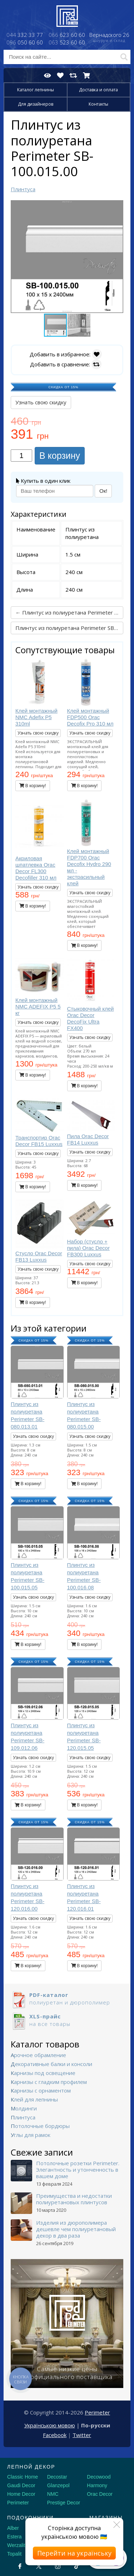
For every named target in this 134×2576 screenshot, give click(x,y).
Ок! (103, 491)
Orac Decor (100, 2494)
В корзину (59, 456)
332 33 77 (24, 34)
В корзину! (32, 785)
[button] (117, 206)
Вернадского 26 (109, 37)
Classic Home (22, 2477)
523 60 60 (67, 42)
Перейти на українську (74, 2553)
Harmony (97, 2485)
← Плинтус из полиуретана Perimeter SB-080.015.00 (69, 612)
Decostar (57, 2477)
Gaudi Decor (21, 2485)
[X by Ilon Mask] (38, 2566)
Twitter (82, 2434)
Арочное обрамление (38, 2055)
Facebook (54, 2434)
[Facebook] (20, 2566)
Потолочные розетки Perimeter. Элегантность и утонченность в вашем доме (77, 2169)
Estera (14, 2536)
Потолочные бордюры (40, 2125)
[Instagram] (57, 2566)
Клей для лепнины (34, 2099)
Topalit (14, 2554)
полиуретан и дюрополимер (67, 1998)
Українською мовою (49, 2425)
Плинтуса (23, 2117)
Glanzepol (58, 2485)
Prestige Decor (63, 2502)
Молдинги (24, 2108)
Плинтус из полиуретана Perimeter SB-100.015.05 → (69, 627)
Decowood (98, 2477)
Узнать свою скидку (40, 402)
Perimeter (97, 2412)
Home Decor (21, 2494)
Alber (13, 2528)
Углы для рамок (30, 2134)
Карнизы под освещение (43, 2072)
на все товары (67, 2020)
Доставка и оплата (98, 90)
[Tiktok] (76, 2566)
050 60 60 (24, 42)
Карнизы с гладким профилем (49, 2081)
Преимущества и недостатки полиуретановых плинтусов (74, 2199)
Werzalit (16, 2545)
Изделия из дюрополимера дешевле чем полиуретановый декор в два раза (76, 2229)
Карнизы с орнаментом (41, 2090)
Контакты (98, 104)
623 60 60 (67, 34)
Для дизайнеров (35, 104)
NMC (53, 2494)
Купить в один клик (43, 480)
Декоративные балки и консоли (51, 2063)
